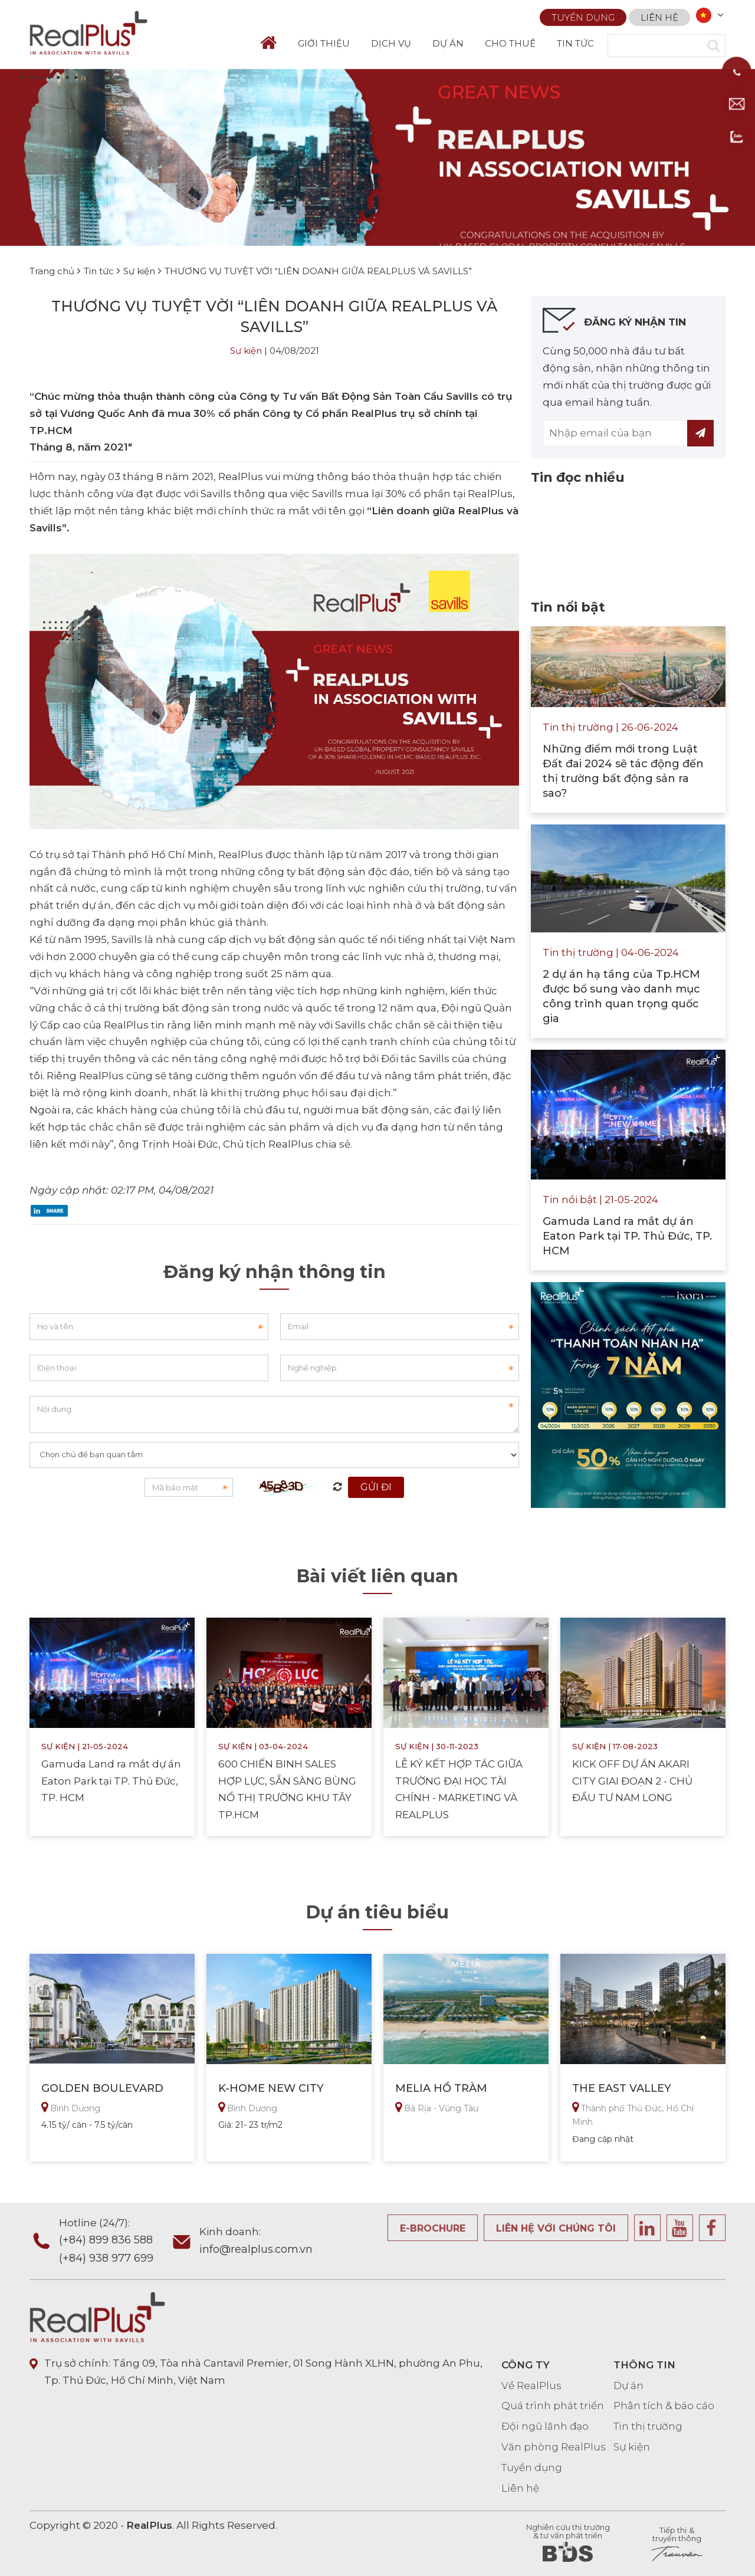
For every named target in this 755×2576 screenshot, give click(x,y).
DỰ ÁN (448, 43)
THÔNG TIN (644, 2365)
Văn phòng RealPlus (553, 2447)
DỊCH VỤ (391, 43)
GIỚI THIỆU (324, 43)
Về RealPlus (531, 2385)
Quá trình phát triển (552, 2405)
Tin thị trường (647, 2426)
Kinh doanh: (256, 2242)
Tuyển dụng (583, 15)
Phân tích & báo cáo (663, 2405)
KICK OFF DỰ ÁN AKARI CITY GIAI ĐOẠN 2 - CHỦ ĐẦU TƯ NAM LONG (632, 1781)
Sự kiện (246, 350)
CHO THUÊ (510, 43)
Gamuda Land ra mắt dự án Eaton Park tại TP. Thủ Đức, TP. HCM (111, 1781)
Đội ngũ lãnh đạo (545, 2426)
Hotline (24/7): (114, 2242)
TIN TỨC (575, 43)
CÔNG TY (525, 2365)
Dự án (628, 2385)
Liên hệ (659, 15)
